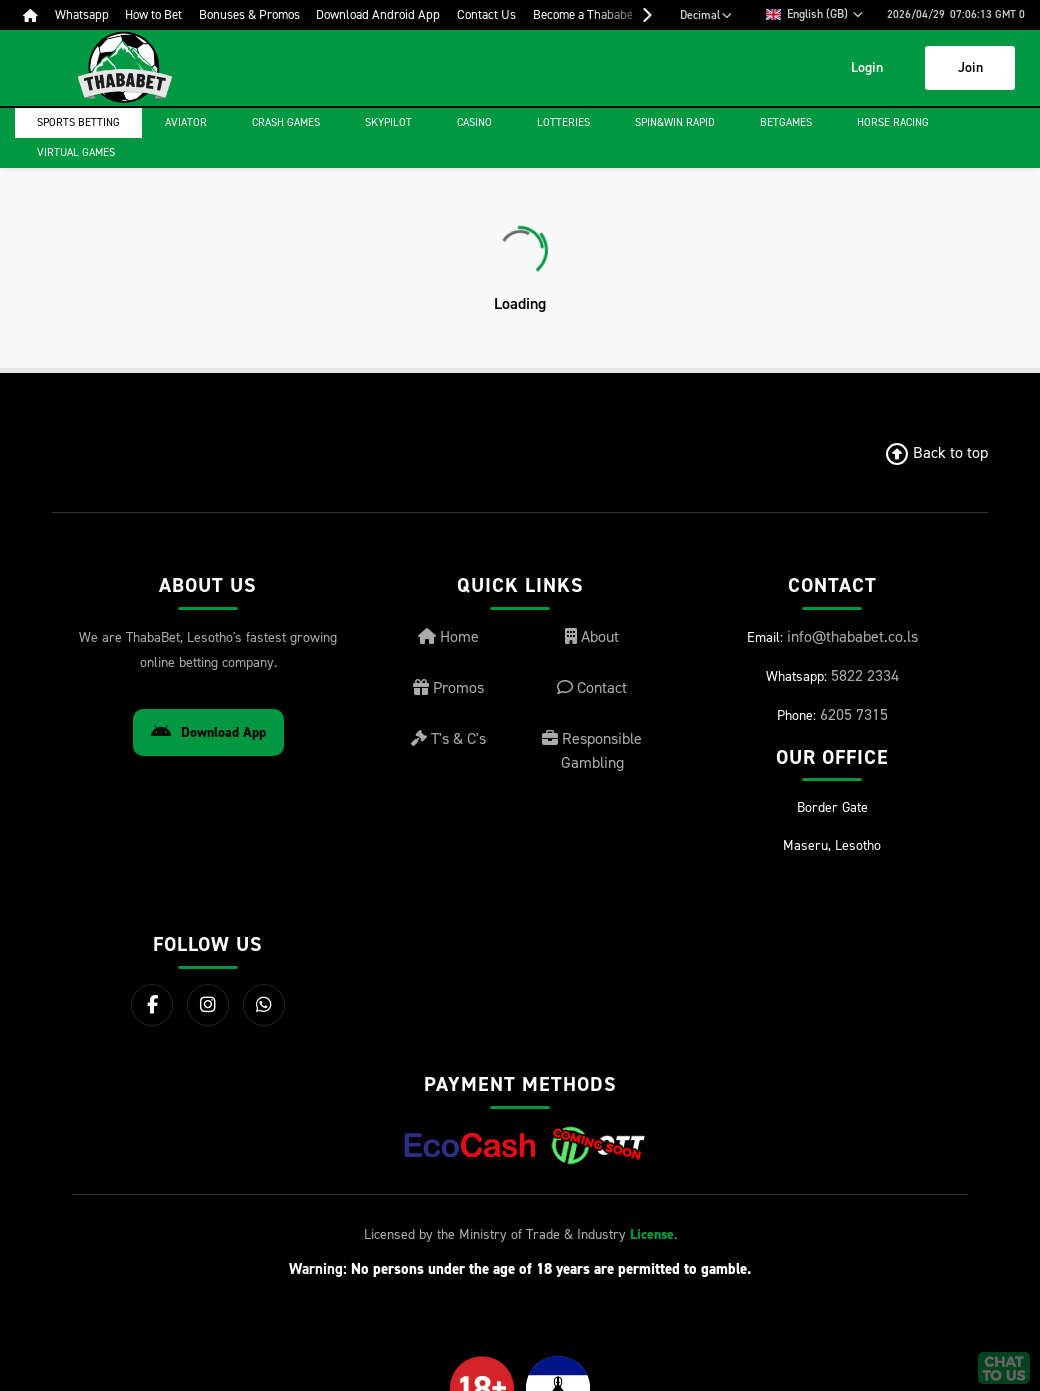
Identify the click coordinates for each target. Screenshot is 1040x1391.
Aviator (186, 122)
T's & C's (448, 738)
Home (448, 636)
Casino (474, 122)
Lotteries (563, 122)
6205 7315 (854, 714)
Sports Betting (78, 122)
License (652, 1234)
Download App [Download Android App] (208, 732)
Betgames (786, 122)
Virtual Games (76, 152)
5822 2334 (865, 675)
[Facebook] (152, 1005)
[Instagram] (208, 1005)
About (592, 636)
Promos (448, 687)
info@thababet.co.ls (852, 636)
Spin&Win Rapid (675, 122)
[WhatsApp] (264, 1005)
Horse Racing (893, 122)
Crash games (286, 122)
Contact (592, 687)
